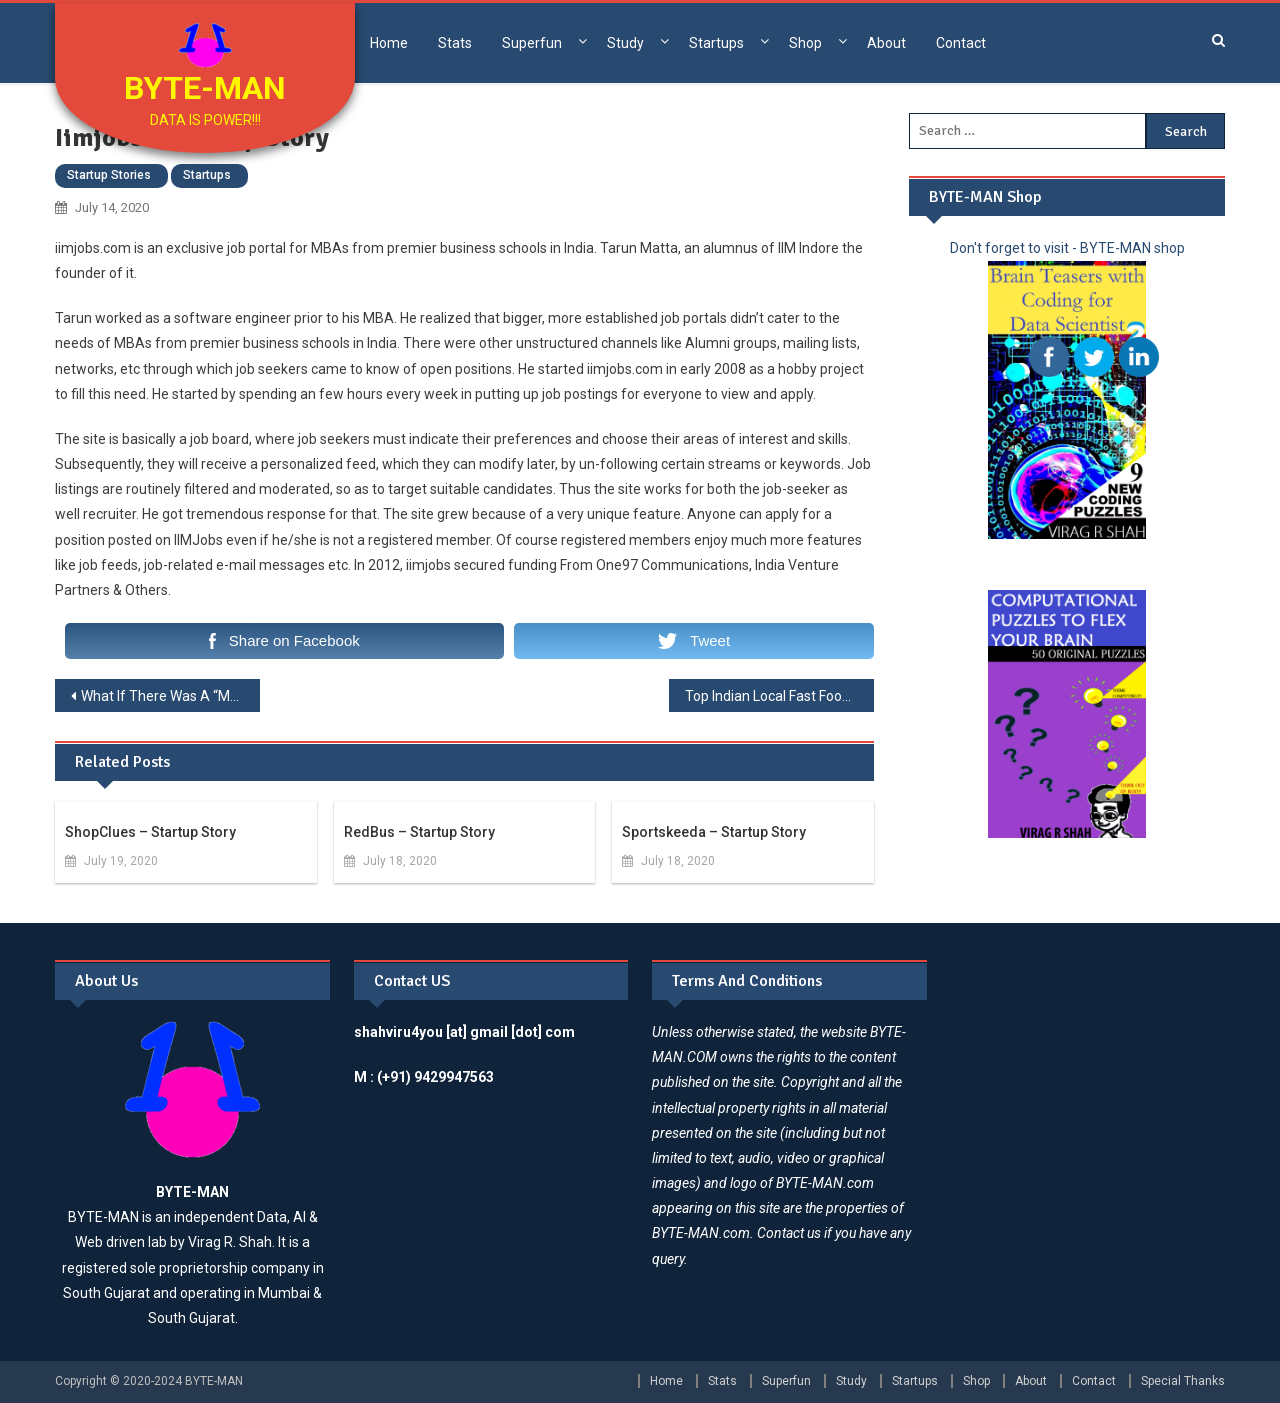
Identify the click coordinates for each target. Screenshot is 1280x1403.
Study (625, 43)
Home (389, 43)
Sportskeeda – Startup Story (714, 832)
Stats (455, 43)
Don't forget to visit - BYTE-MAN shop (1067, 248)
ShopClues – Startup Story (150, 832)
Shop (805, 43)
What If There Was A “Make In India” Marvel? (170, 696)
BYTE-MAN (205, 88)
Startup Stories (109, 175)
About (886, 43)
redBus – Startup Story (419, 832)
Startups (716, 43)
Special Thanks (1183, 1381)
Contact (961, 43)
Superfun (532, 43)
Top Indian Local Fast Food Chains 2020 (779, 696)
